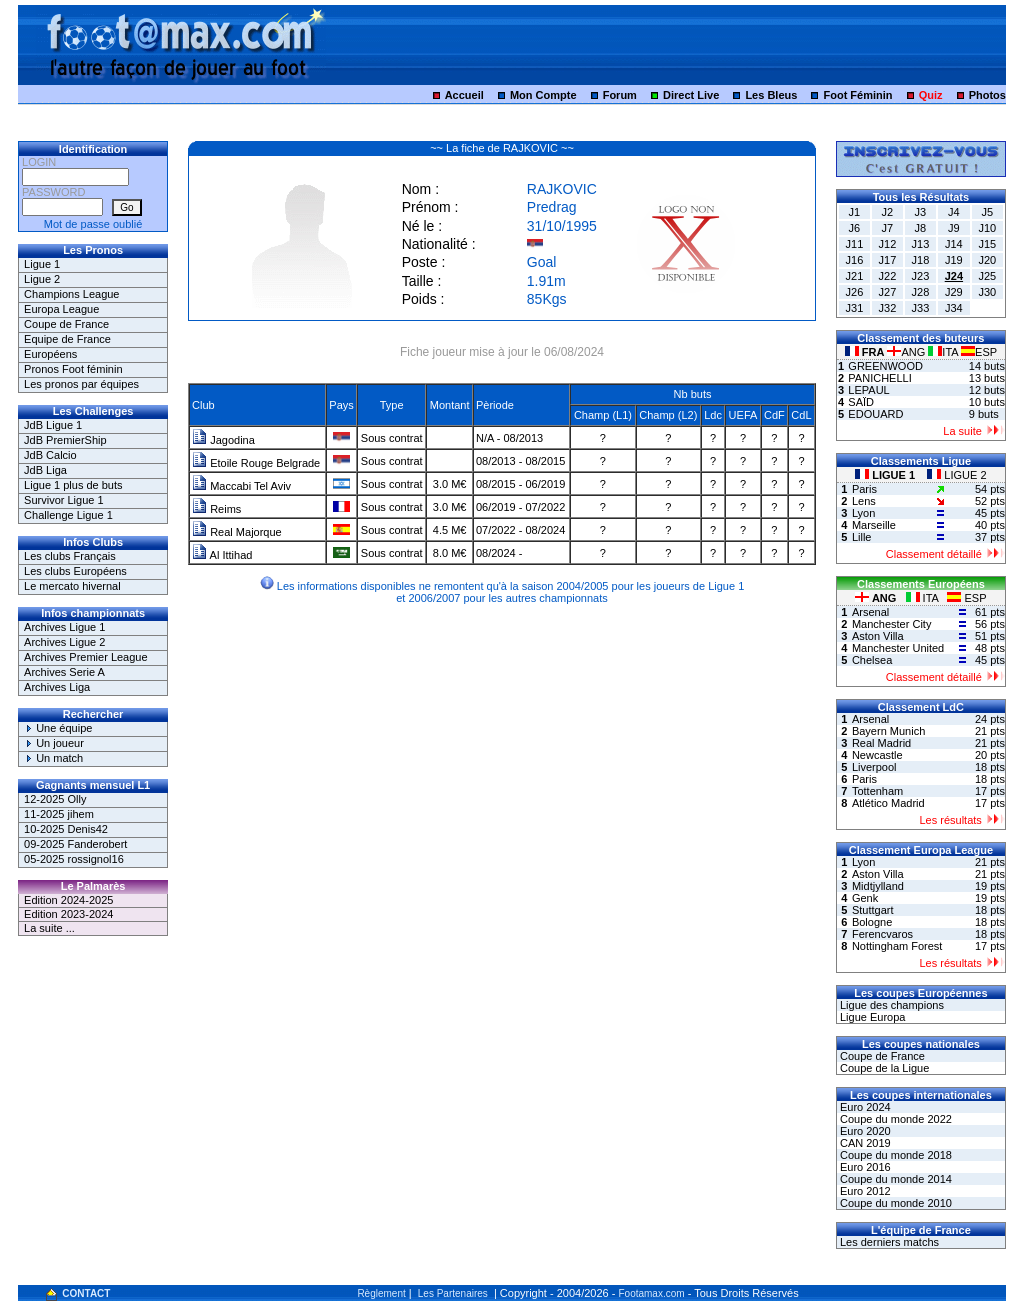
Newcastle (877, 755)
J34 (954, 308)
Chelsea (872, 660)
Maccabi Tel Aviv (241, 486)
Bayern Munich (888, 731)
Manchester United (898, 648)
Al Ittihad (222, 555)
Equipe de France (67, 339)
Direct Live (691, 95)
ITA (944, 352)
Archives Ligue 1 (64, 627)
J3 (921, 212)
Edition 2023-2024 (68, 914)
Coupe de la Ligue (883, 1068)
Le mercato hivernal (72, 586)
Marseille (874, 525)
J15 (988, 244)
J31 (855, 308)
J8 (921, 228)
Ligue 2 (42, 279)
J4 (954, 212)
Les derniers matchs (888, 1242)
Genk (865, 898)
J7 (888, 228)
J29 (954, 292)
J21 (855, 276)
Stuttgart (873, 910)
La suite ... (49, 928)
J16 (855, 260)
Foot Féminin (857, 95)
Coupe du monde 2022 (894, 1119)
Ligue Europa (871, 1017)
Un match (53, 758)
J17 (888, 260)
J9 (954, 228)
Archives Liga (57, 687)
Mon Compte (543, 95)
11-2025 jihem (59, 814)
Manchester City (891, 624)
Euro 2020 (864, 1131)
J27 (888, 292)
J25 (988, 276)
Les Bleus (771, 95)
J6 (855, 228)
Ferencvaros (882, 934)
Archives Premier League (86, 657)
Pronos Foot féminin (73, 369)
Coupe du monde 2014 (894, 1179)
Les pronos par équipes (81, 384)
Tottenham (877, 791)
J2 (888, 212)
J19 (954, 260)
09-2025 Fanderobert (75, 844)
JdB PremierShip (65, 440)
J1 (855, 212)
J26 (855, 292)
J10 (988, 228)
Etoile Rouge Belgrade (256, 463)
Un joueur (54, 743)
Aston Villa (878, 636)
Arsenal (870, 612)
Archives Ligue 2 (64, 642)
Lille (862, 537)
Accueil (464, 95)
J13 (921, 244)
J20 (988, 260)
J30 (988, 292)
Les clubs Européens (75, 571)
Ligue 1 (42, 264)
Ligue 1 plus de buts (73, 485)
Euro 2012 (864, 1191)
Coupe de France (66, 324)
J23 (921, 276)
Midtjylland (878, 886)
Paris (864, 489)
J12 (888, 244)
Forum (620, 95)
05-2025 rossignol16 (74, 859)
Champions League (71, 294)
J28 (921, 292)
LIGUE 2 (956, 475)
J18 (921, 260)
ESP (979, 352)
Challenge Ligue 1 (68, 515)
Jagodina (223, 440)
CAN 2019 (864, 1143)
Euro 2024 (864, 1107)
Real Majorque (237, 532)
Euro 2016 (864, 1167)
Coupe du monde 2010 (894, 1203)
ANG (907, 352)
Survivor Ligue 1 (64, 500)
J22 (888, 276)
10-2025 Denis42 (66, 829)
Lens (864, 501)
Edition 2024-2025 (68, 900)
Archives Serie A (64, 672)
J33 (921, 308)
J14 (954, 244)
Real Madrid (881, 743)
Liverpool (874, 767)
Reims (216, 509)
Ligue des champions (890, 1005)
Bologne (872, 922)
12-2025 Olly (55, 799)
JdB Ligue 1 (53, 425)
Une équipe (58, 728)
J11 (855, 244)
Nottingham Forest (897, 946)
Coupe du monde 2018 (894, 1155)
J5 (988, 212)
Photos (987, 95)
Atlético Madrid (888, 803)
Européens (50, 354)
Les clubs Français (70, 556)
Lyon (863, 513)
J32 (888, 308)
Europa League (61, 309)
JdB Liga (45, 470)
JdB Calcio (50, 455)
